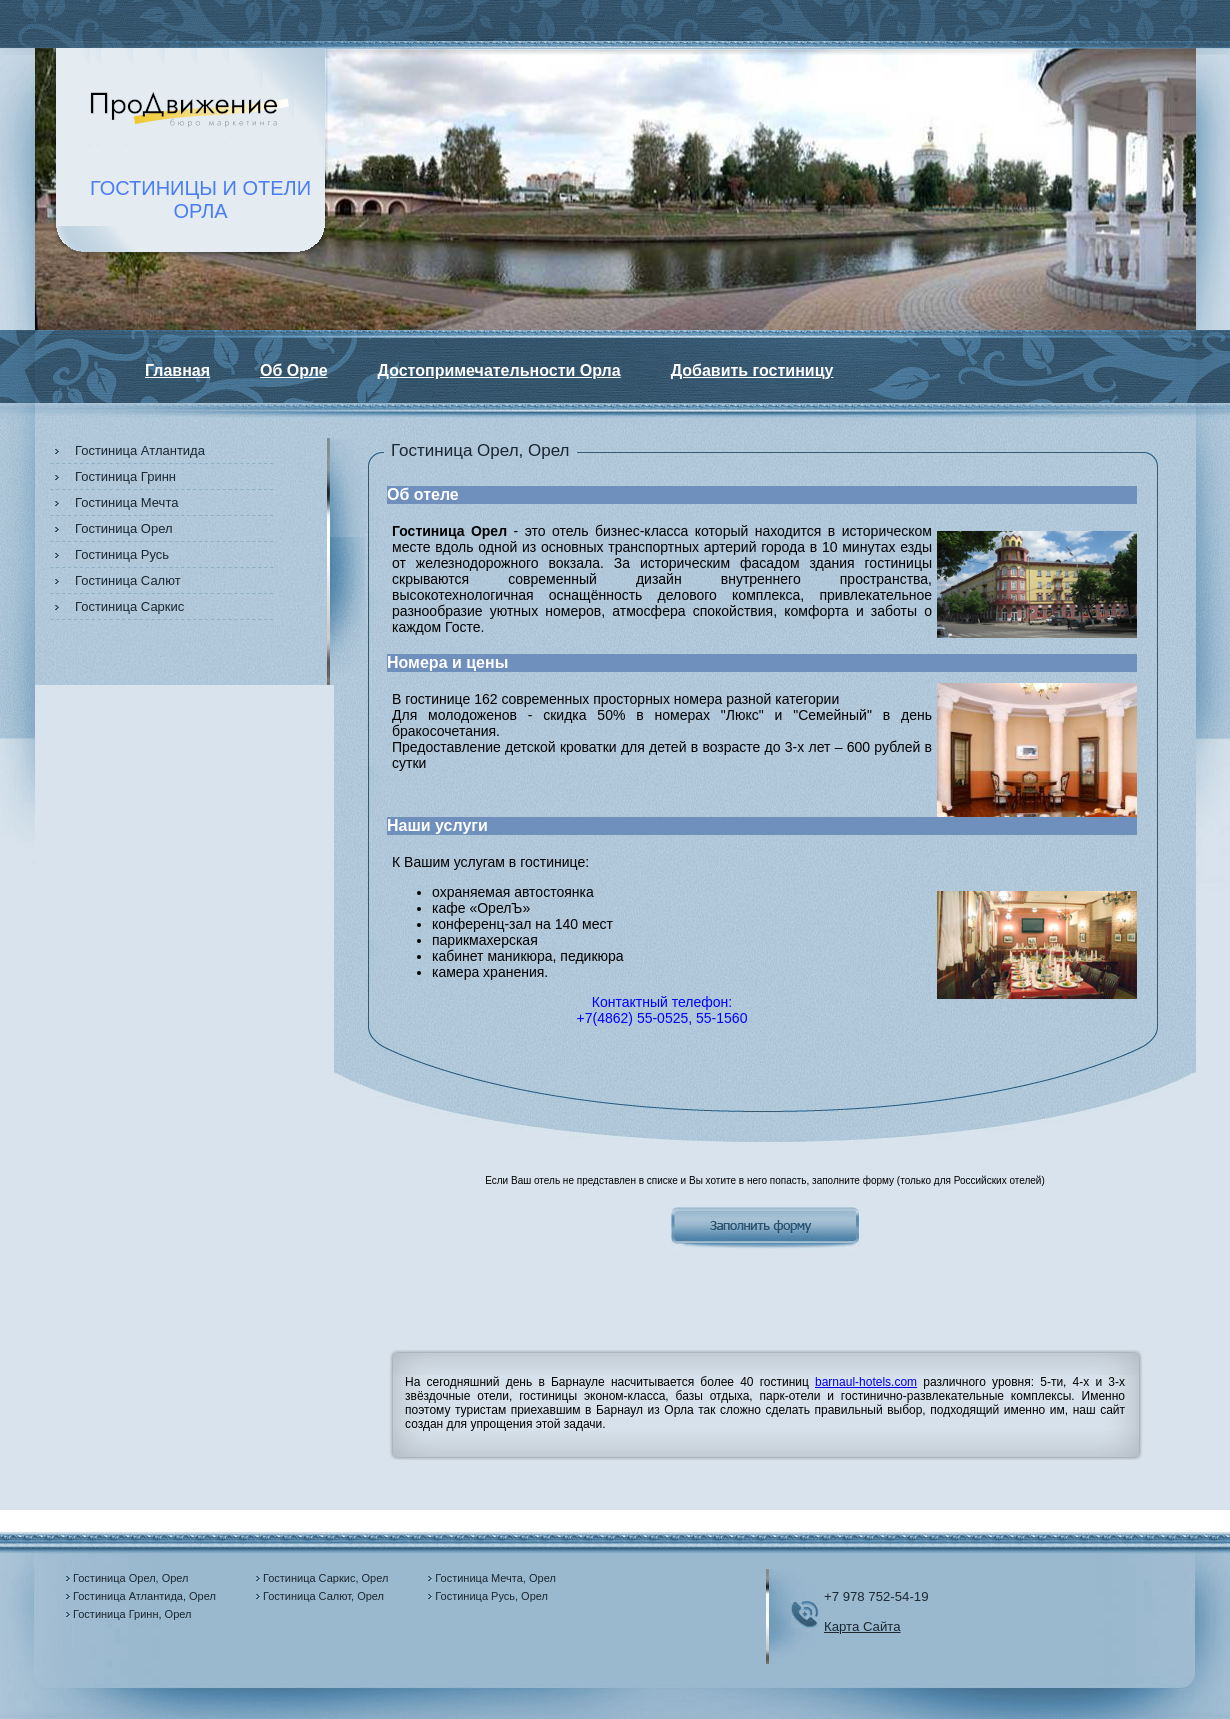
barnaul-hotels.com (866, 1382)
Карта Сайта (862, 1626)
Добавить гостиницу (752, 370)
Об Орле (293, 370)
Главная (177, 370)
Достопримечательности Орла (499, 370)
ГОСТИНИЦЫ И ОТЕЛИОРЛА (200, 199)
